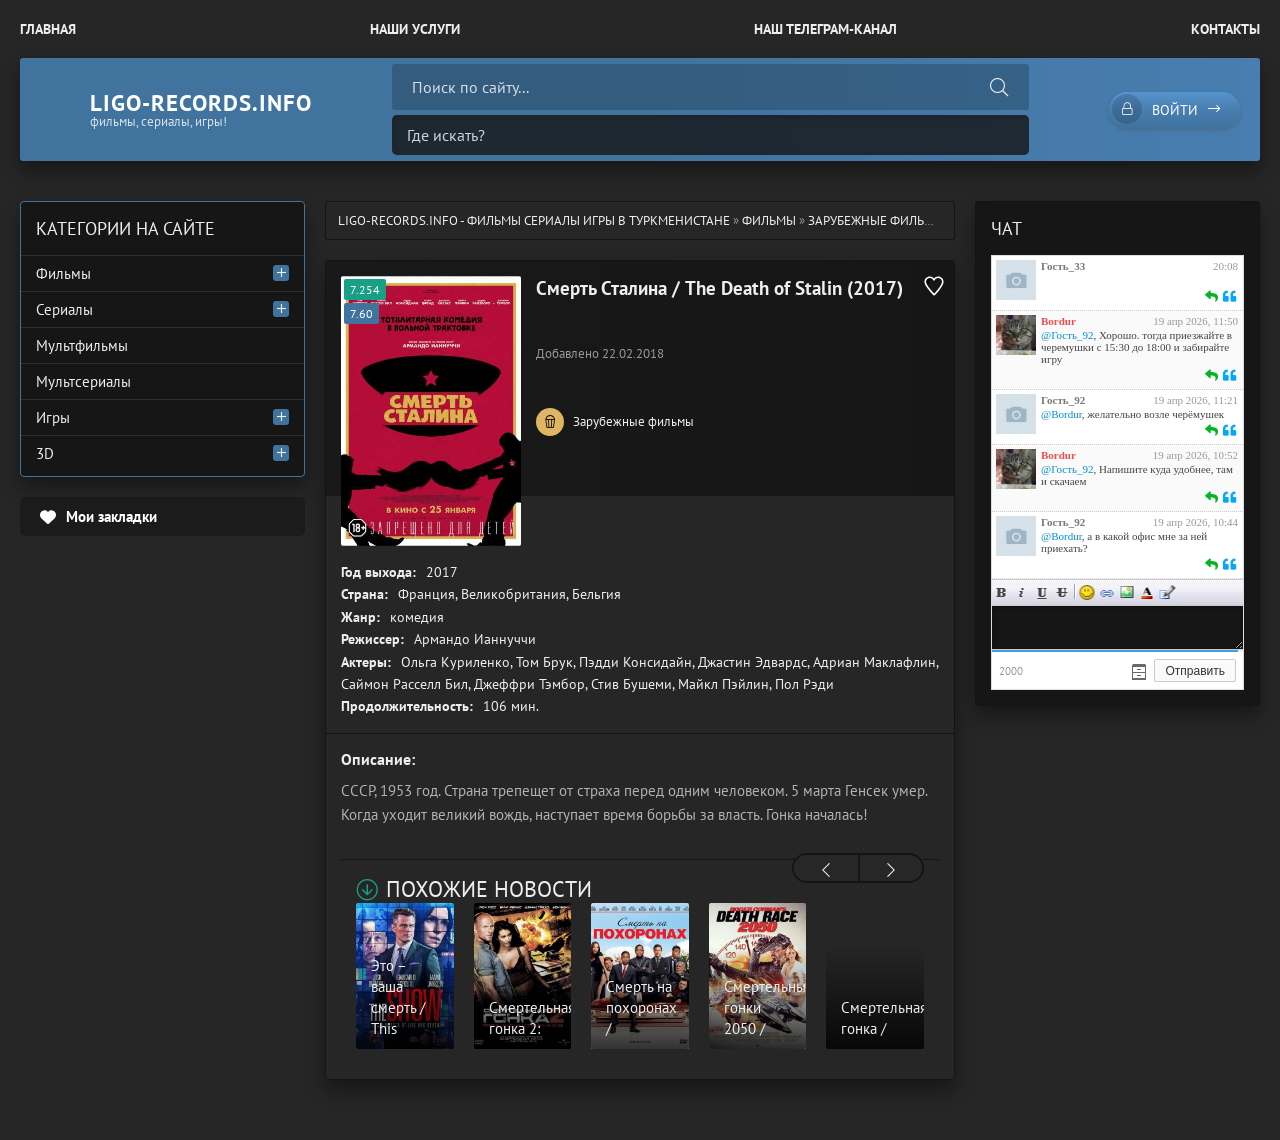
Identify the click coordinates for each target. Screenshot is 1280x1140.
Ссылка (1107, 592)
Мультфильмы (82, 345)
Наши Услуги (415, 29)
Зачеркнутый (1062, 592)
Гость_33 (1063, 266)
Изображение (1127, 592)
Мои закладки (111, 516)
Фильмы (769, 220)
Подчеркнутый (1042, 592)
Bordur (1058, 321)
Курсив (1022, 592)
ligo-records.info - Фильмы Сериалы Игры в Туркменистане (534, 220)
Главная (48, 29)
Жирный (1002, 592)
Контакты (1225, 29)
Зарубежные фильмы (876, 220)
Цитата (1167, 592)
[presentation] (826, 870)
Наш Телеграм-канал (825, 29)
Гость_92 (1063, 400)
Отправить (1195, 671)
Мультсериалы (83, 381)
